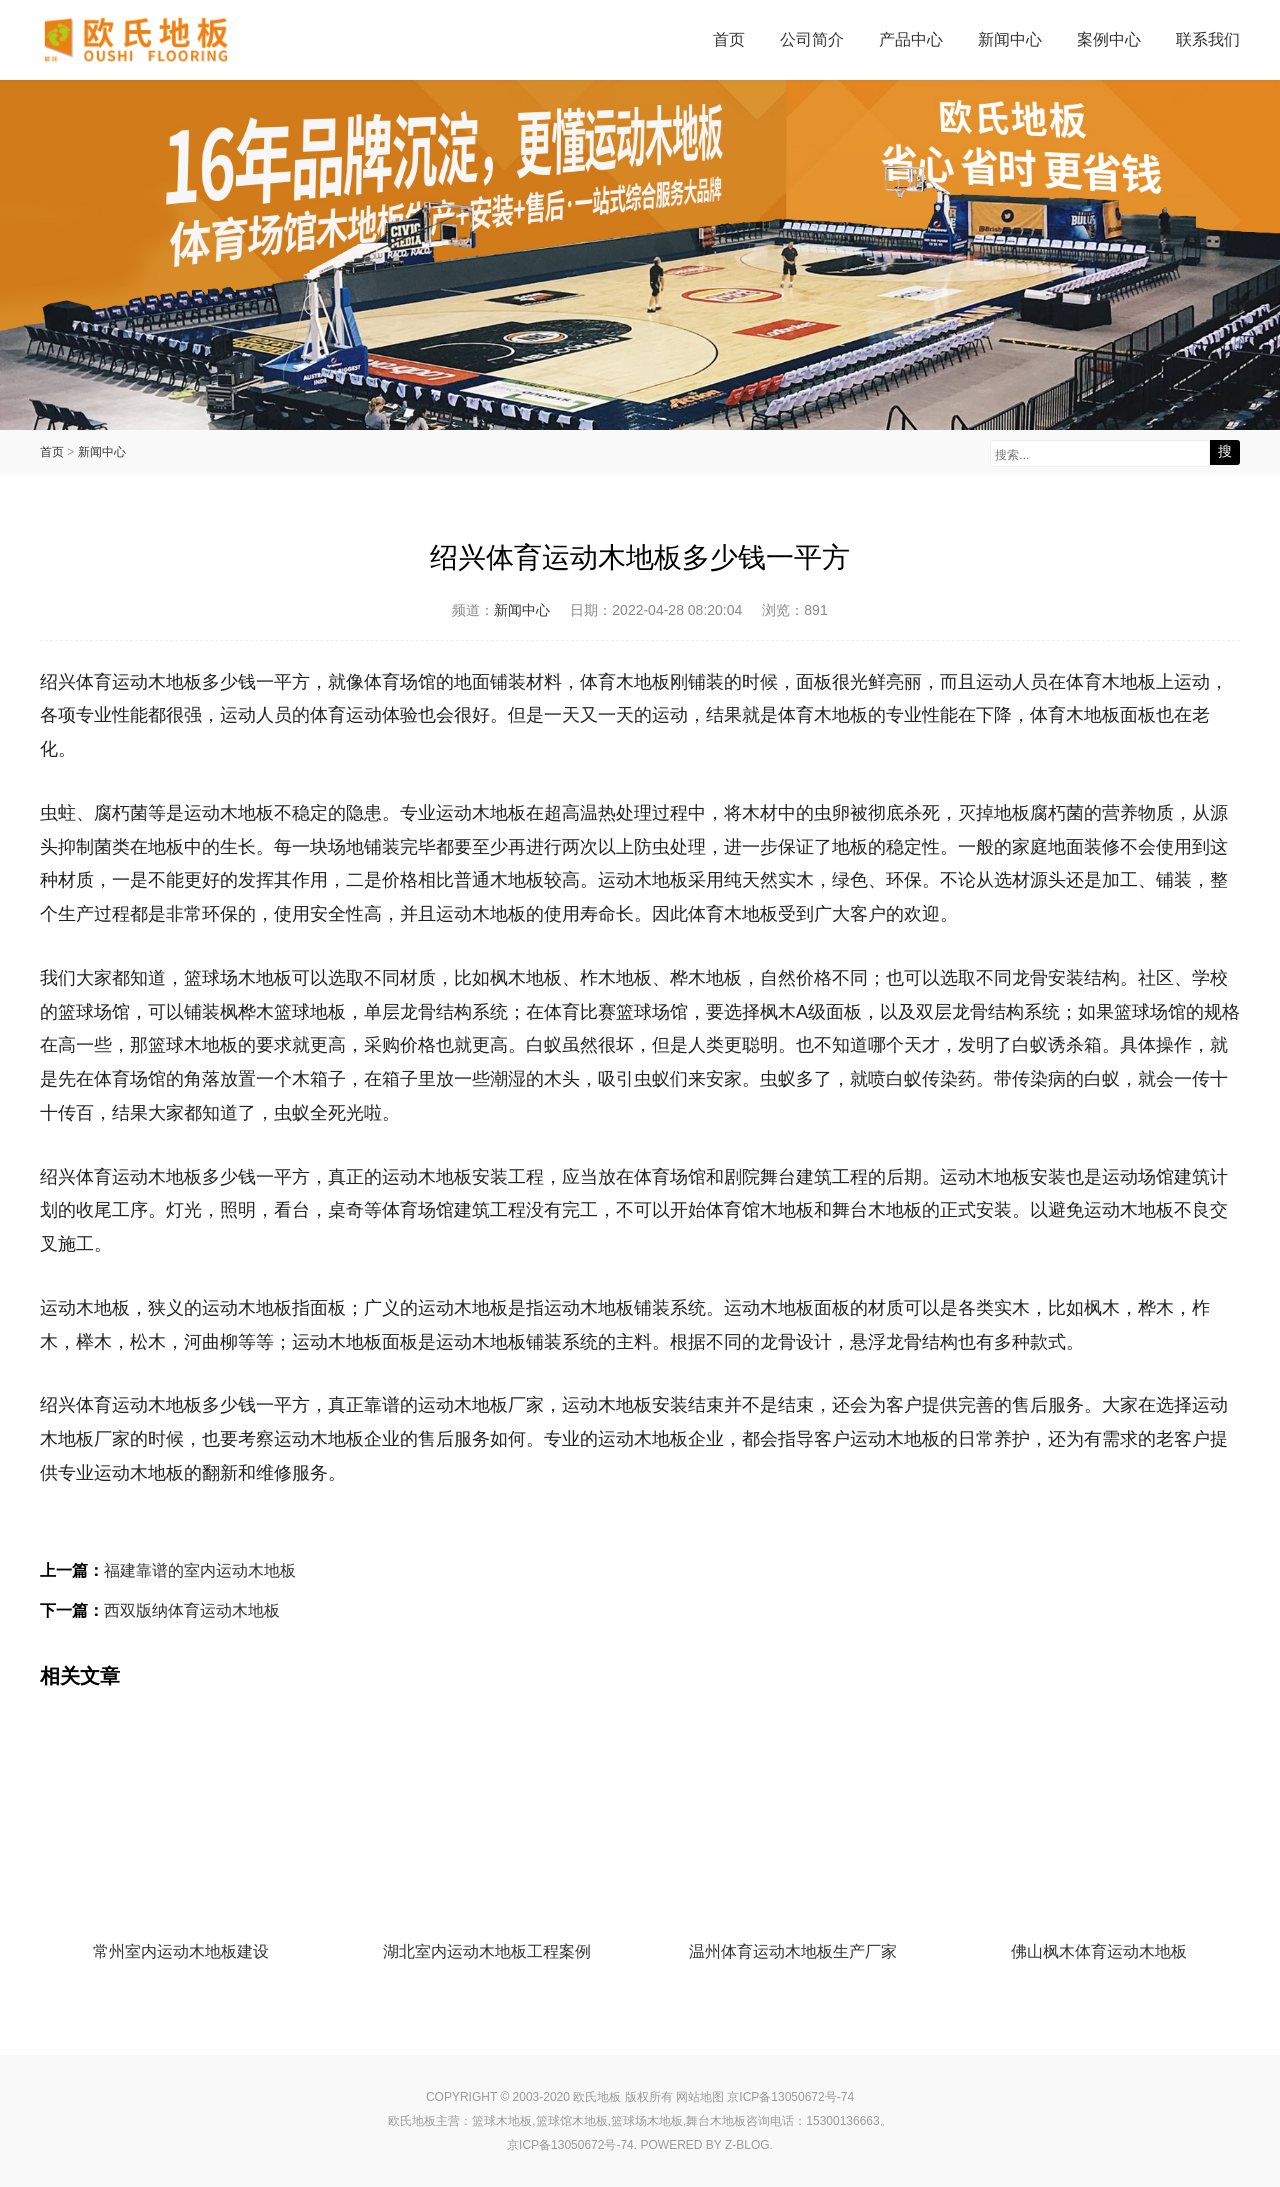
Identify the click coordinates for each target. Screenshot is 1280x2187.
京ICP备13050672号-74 (790, 2097)
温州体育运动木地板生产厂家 (793, 1951)
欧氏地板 (412, 2121)
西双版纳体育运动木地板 (192, 1610)
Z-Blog (747, 2145)
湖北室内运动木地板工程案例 (487, 1951)
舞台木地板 (716, 2121)
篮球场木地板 (647, 2121)
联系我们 (1208, 39)
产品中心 (911, 39)
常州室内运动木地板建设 (181, 1951)
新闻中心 (1010, 39)
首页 (729, 39)
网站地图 (700, 2097)
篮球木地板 (502, 2121)
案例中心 (1109, 39)
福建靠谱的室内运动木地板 (200, 1570)
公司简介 (812, 39)
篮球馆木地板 (572, 2121)
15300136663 (842, 2121)
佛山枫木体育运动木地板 (1099, 1951)
